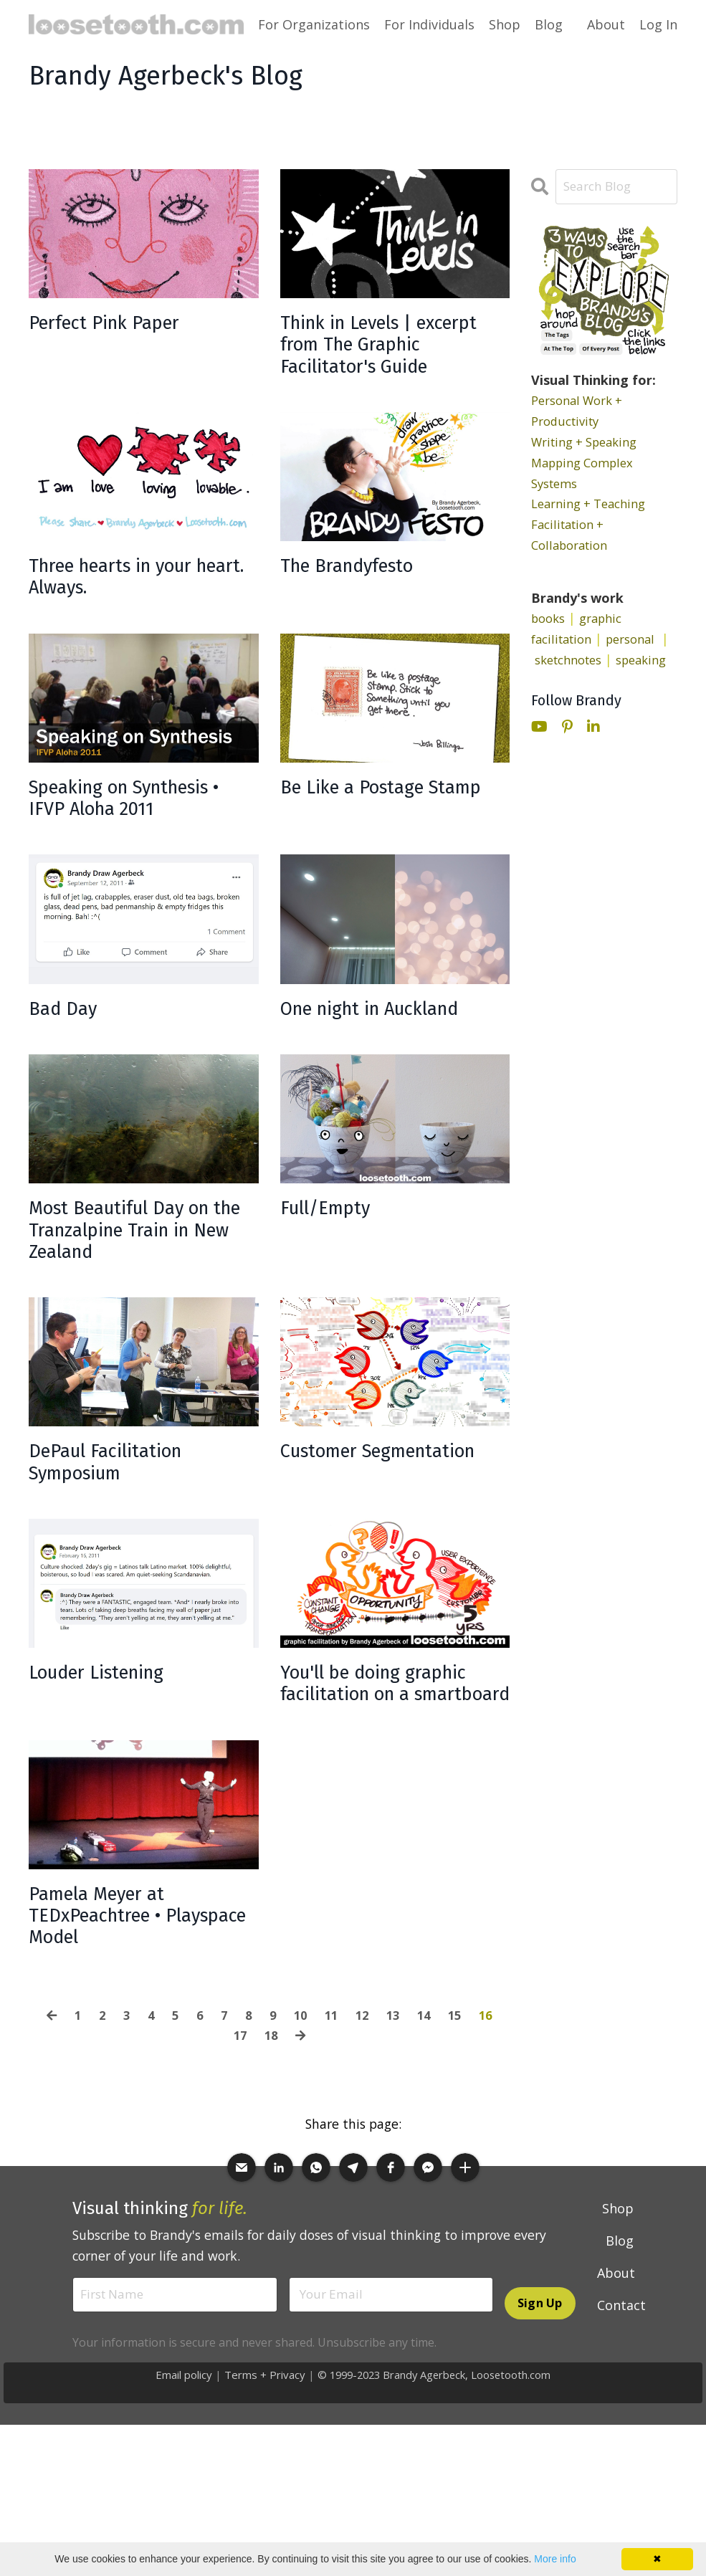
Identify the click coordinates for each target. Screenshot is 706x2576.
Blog (549, 24)
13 (397, 2141)
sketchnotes (580, 660)
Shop (504, 24)
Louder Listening (111, 1755)
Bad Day (68, 1066)
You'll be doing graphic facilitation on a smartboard (393, 1780)
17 (239, 2161)
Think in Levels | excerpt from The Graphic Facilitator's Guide (378, 364)
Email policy (179, 2503)
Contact (621, 2431)
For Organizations (314, 24)
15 (461, 2141)
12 (365, 2141)
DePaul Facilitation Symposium (120, 1538)
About (606, 24)
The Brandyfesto (361, 607)
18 (271, 2161)
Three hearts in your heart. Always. (129, 620)
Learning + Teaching (594, 504)
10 (300, 2141)
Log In (658, 24)
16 (494, 2141)
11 (332, 2141)
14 (429, 2141)
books (550, 619)
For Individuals (429, 24)
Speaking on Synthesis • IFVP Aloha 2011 (140, 849)
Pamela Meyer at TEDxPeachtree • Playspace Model (111, 2036)
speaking (559, 681)
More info (555, 2559)
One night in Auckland (389, 1066)
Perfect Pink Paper (119, 325)
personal (640, 639)
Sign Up (540, 2431)
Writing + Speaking (590, 442)
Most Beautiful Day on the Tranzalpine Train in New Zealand (138, 1296)
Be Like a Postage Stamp (366, 849)
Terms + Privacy (260, 2503)
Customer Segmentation (350, 1538)
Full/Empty (335, 1270)
